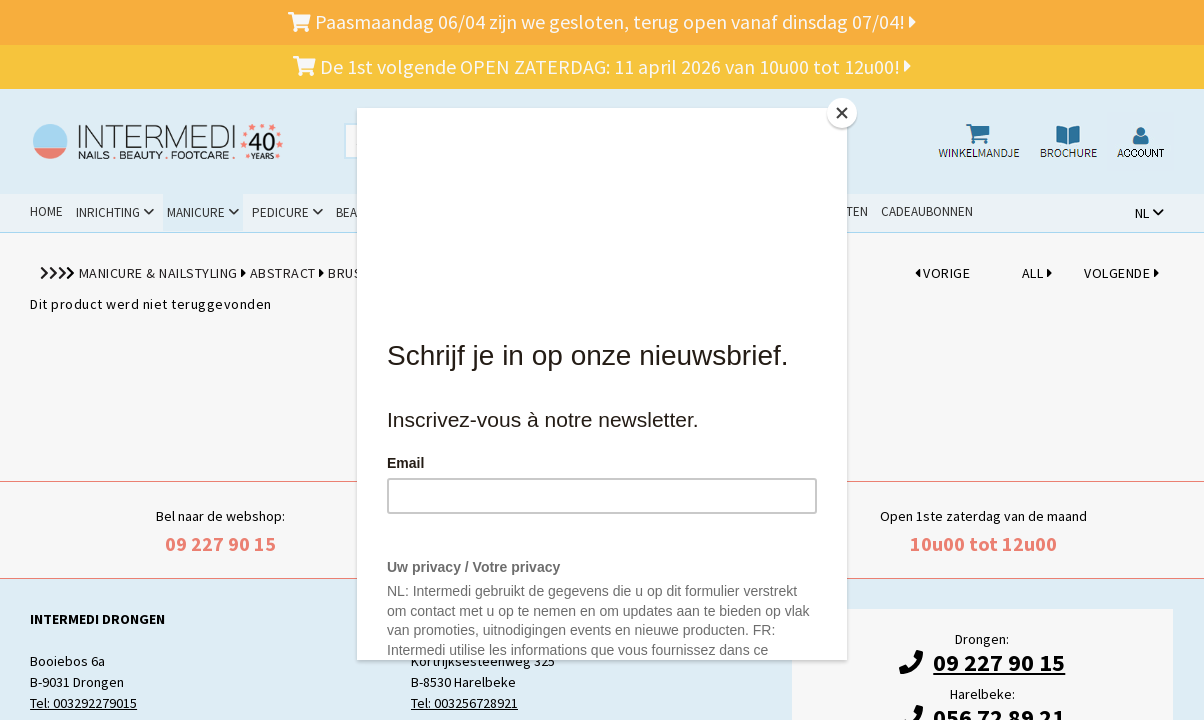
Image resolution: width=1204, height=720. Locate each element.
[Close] (842, 113)
